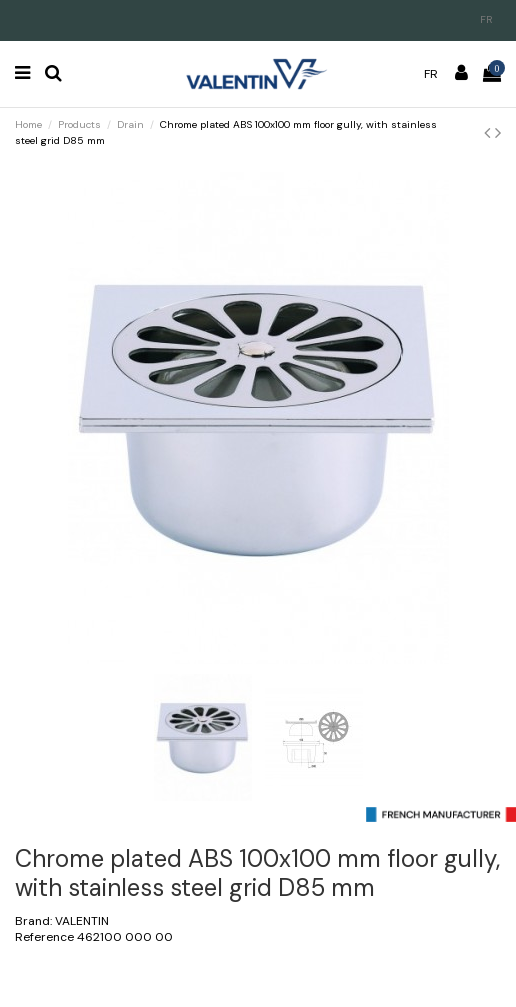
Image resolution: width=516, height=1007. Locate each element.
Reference (44, 937)
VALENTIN (82, 921)
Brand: (33, 921)
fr (486, 19)
